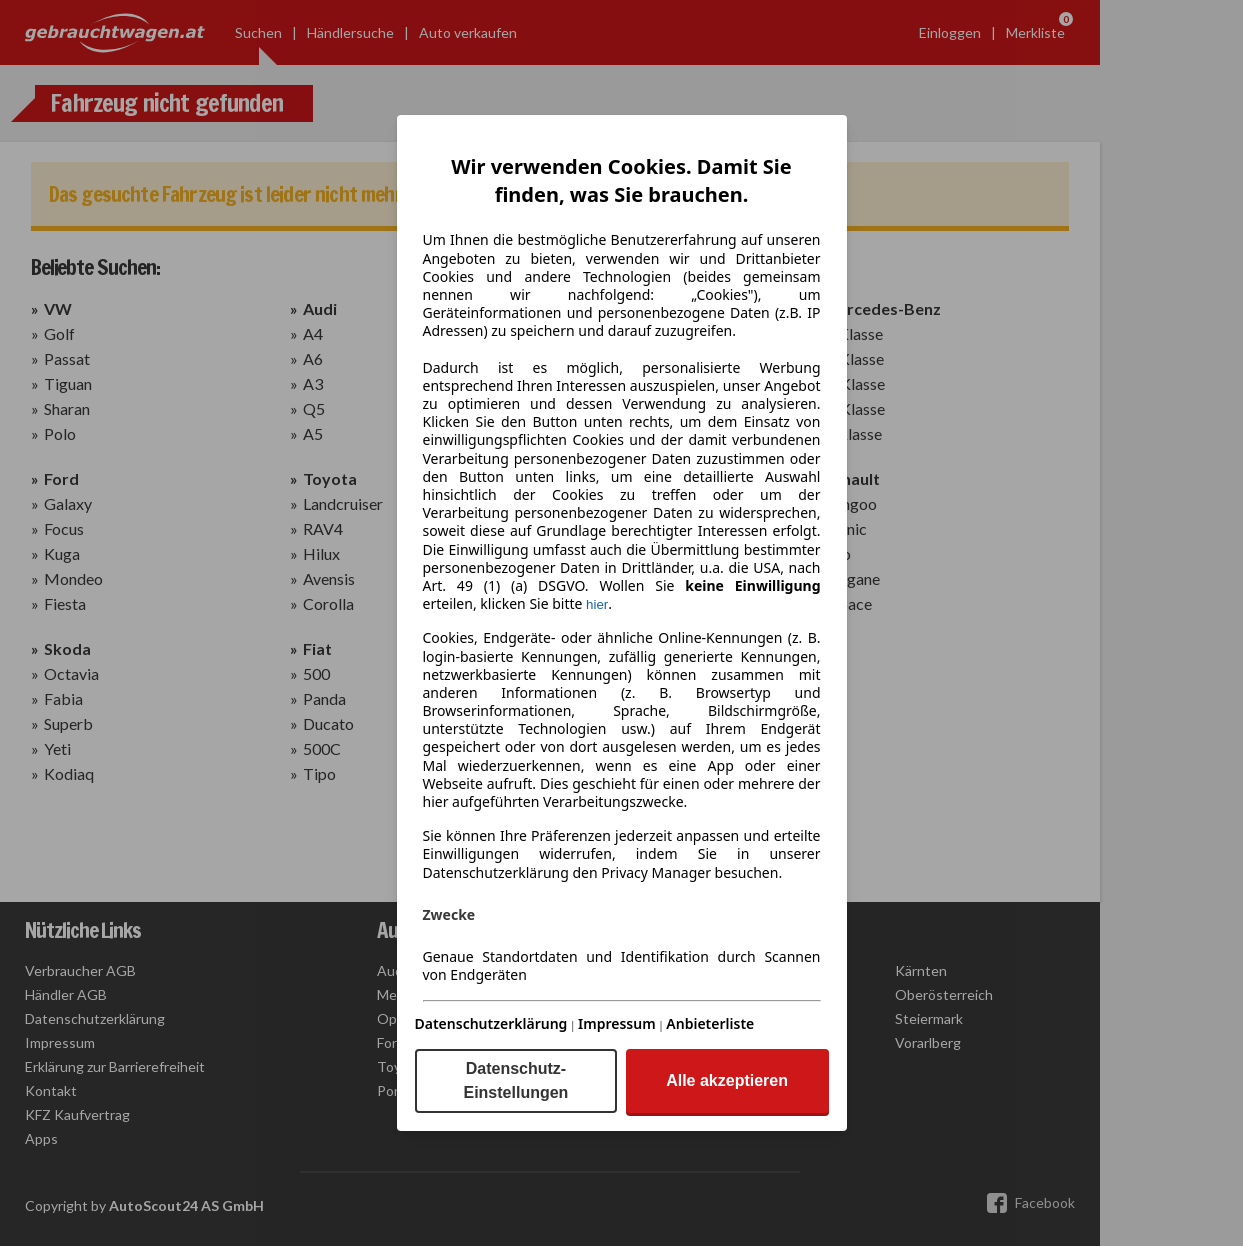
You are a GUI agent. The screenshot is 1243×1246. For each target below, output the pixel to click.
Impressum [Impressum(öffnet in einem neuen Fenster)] (617, 1023)
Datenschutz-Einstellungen (515, 1080)
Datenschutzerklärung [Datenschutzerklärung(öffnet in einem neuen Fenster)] (491, 1023)
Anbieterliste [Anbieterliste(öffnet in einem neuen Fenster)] (710, 1023)
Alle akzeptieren (727, 1080)
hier (597, 604)
